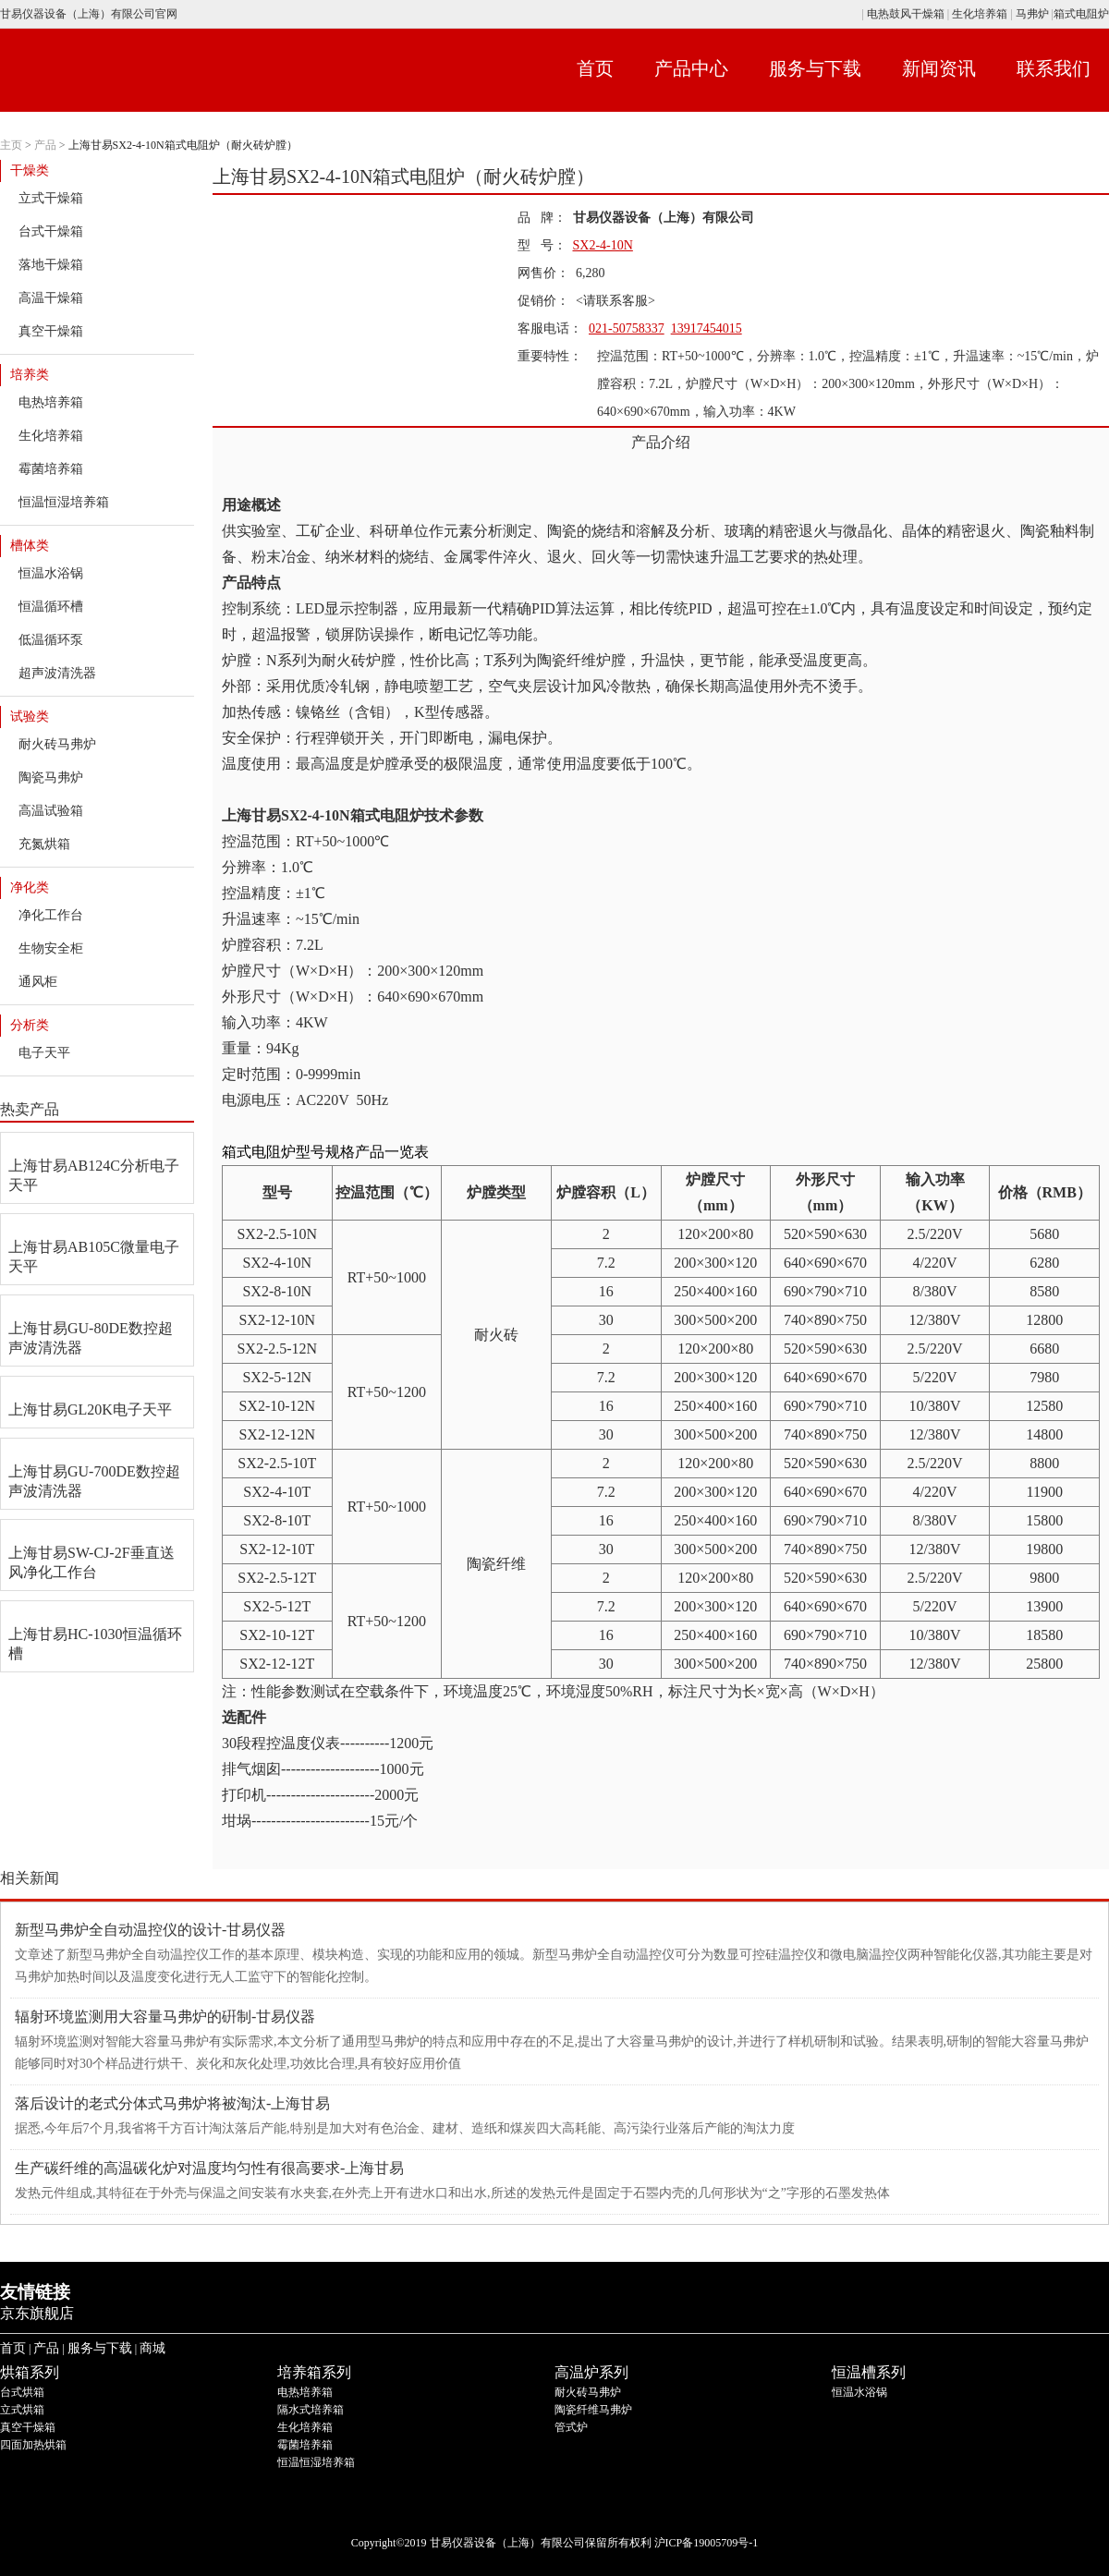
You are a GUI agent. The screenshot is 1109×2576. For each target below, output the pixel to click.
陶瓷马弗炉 (50, 777)
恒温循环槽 (50, 607)
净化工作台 (50, 915)
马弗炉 (1032, 13)
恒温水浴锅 (50, 573)
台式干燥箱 (50, 231)
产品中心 (691, 68)
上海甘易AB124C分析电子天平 (93, 1175)
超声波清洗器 (57, 673)
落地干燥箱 (50, 265)
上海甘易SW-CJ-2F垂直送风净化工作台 (91, 1562)
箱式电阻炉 (1081, 13)
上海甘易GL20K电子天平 (90, 1409)
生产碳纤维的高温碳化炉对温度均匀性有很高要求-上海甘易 (209, 2168)
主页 (11, 145)
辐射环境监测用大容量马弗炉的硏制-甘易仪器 (165, 2016)
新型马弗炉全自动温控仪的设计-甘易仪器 (150, 1930)
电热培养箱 (50, 402)
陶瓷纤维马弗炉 (593, 2409)
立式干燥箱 (50, 198)
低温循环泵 (50, 640)
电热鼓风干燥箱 (904, 13)
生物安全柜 (50, 948)
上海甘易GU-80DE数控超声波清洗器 (90, 1337)
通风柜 (37, 982)
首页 (595, 68)
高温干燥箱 (50, 298)
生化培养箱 (979, 13)
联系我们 (1054, 68)
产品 (45, 145)
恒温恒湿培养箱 (63, 502)
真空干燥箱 (50, 331)
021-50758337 (626, 328)
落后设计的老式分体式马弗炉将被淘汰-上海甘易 (172, 2103)
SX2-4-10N (603, 245)
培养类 (29, 375)
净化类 (29, 887)
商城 (152, 2348)
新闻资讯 (939, 68)
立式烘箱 (22, 2409)
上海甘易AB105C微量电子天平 (93, 1256)
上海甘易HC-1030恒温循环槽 (95, 1643)
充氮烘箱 (44, 844)
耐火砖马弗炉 (57, 744)
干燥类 (29, 170)
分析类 (29, 1025)
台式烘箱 (22, 2392)
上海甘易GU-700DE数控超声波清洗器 (94, 1481)
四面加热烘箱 (33, 2444)
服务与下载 (815, 68)
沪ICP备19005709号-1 (706, 2542)
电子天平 (44, 1053)
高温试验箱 (50, 811)
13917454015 (706, 328)
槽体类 (29, 546)
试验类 (29, 716)
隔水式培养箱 (310, 2409)
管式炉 (571, 2427)
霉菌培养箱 (50, 469)
